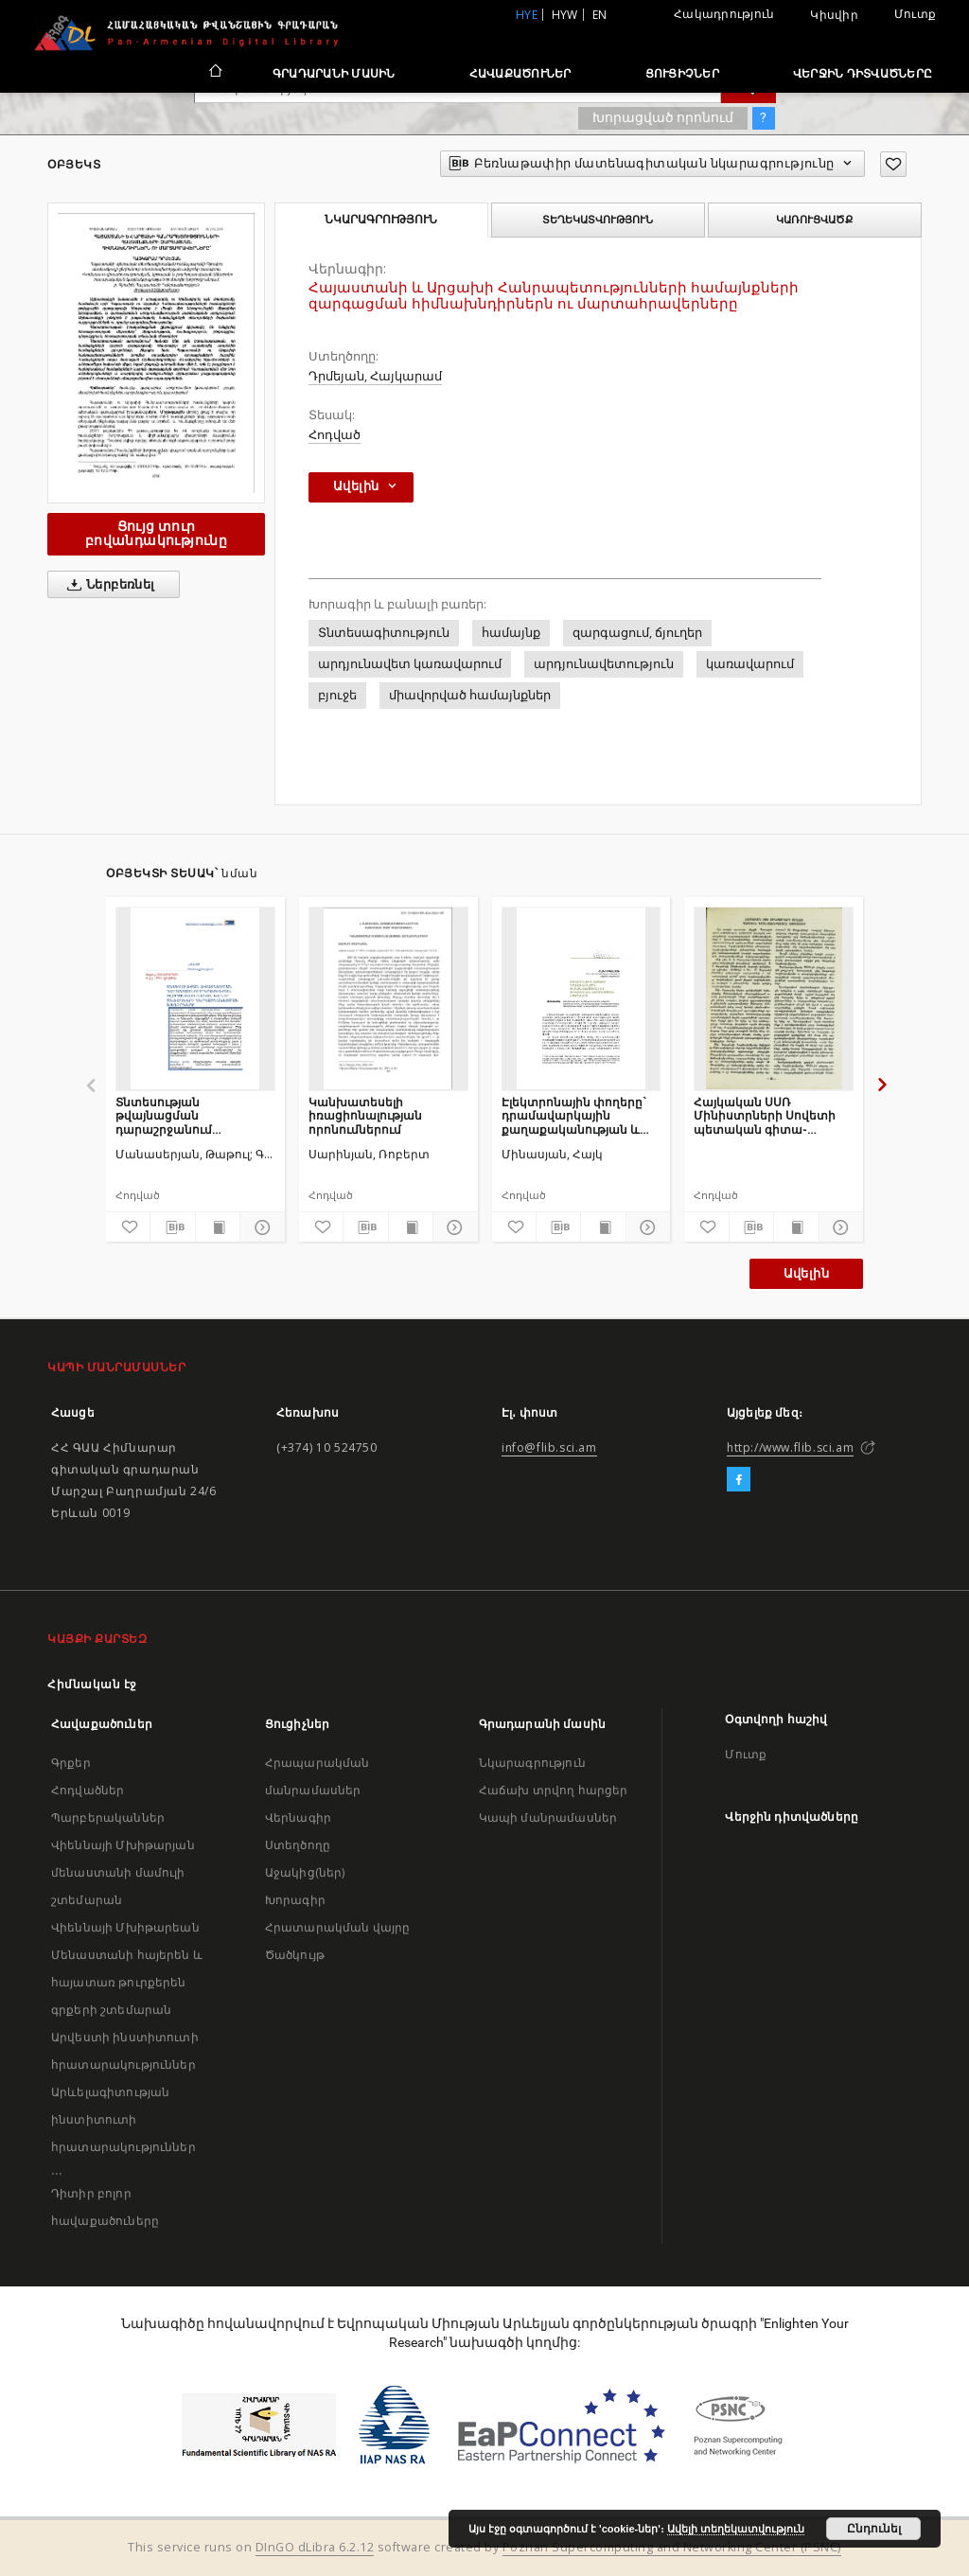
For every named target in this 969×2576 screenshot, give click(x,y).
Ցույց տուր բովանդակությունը (156, 533)
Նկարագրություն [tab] (381, 219)
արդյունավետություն (604, 664)
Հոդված (334, 435)
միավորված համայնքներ (470, 695)
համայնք (511, 633)
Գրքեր (71, 1763)
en (600, 15)
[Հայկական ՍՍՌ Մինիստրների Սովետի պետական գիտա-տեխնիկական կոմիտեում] (774, 998)
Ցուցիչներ (682, 73)
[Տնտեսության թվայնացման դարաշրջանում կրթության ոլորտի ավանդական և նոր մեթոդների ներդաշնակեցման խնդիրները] (195, 998)
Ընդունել (874, 2528)
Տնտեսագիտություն (383, 633)
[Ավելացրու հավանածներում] (893, 164)
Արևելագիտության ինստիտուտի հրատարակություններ (123, 2119)
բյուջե (337, 695)
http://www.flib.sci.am (790, 1447)
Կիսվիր (834, 15)
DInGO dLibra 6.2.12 (315, 2547)
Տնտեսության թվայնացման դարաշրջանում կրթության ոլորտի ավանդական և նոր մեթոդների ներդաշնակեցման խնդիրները (176, 1115)
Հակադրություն (724, 14)
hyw (565, 15)
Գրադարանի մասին (334, 73)
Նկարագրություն (532, 1763)
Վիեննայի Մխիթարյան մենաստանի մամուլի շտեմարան (123, 1872)
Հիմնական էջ (92, 1684)
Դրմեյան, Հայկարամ (375, 376)
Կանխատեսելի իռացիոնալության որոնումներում (365, 1115)
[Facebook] (738, 1480)
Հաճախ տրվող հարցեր (553, 1790)
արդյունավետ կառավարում (410, 664)
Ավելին (806, 1273)
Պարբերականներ (108, 1817)
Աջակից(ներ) (305, 1872)
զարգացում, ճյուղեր (637, 633)
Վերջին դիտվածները (862, 73)
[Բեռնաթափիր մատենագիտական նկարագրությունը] (172, 1227)
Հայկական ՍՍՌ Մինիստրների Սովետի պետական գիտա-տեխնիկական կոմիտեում (765, 1115)
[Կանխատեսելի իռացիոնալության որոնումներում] (388, 998)
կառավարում (750, 664)
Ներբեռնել (107, 584)
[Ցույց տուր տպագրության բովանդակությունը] (217, 1227)
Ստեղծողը (297, 1845)
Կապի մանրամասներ (548, 1817)
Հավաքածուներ (520, 73)
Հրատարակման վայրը (338, 1927)
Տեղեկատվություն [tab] (597, 219)
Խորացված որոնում (662, 117)
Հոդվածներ (87, 1790)
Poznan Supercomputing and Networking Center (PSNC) (671, 2547)
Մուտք (915, 14)
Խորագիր (295, 1900)
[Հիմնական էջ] (214, 73)
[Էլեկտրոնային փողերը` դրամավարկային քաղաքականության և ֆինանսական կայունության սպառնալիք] (581, 998)
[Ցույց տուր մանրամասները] (259, 1227)
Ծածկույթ (295, 1955)
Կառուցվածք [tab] (814, 219)
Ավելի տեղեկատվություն (735, 2528)
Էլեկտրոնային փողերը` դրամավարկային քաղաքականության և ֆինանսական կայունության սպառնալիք (574, 1115)
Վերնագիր (298, 1817)
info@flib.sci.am (549, 1447)
